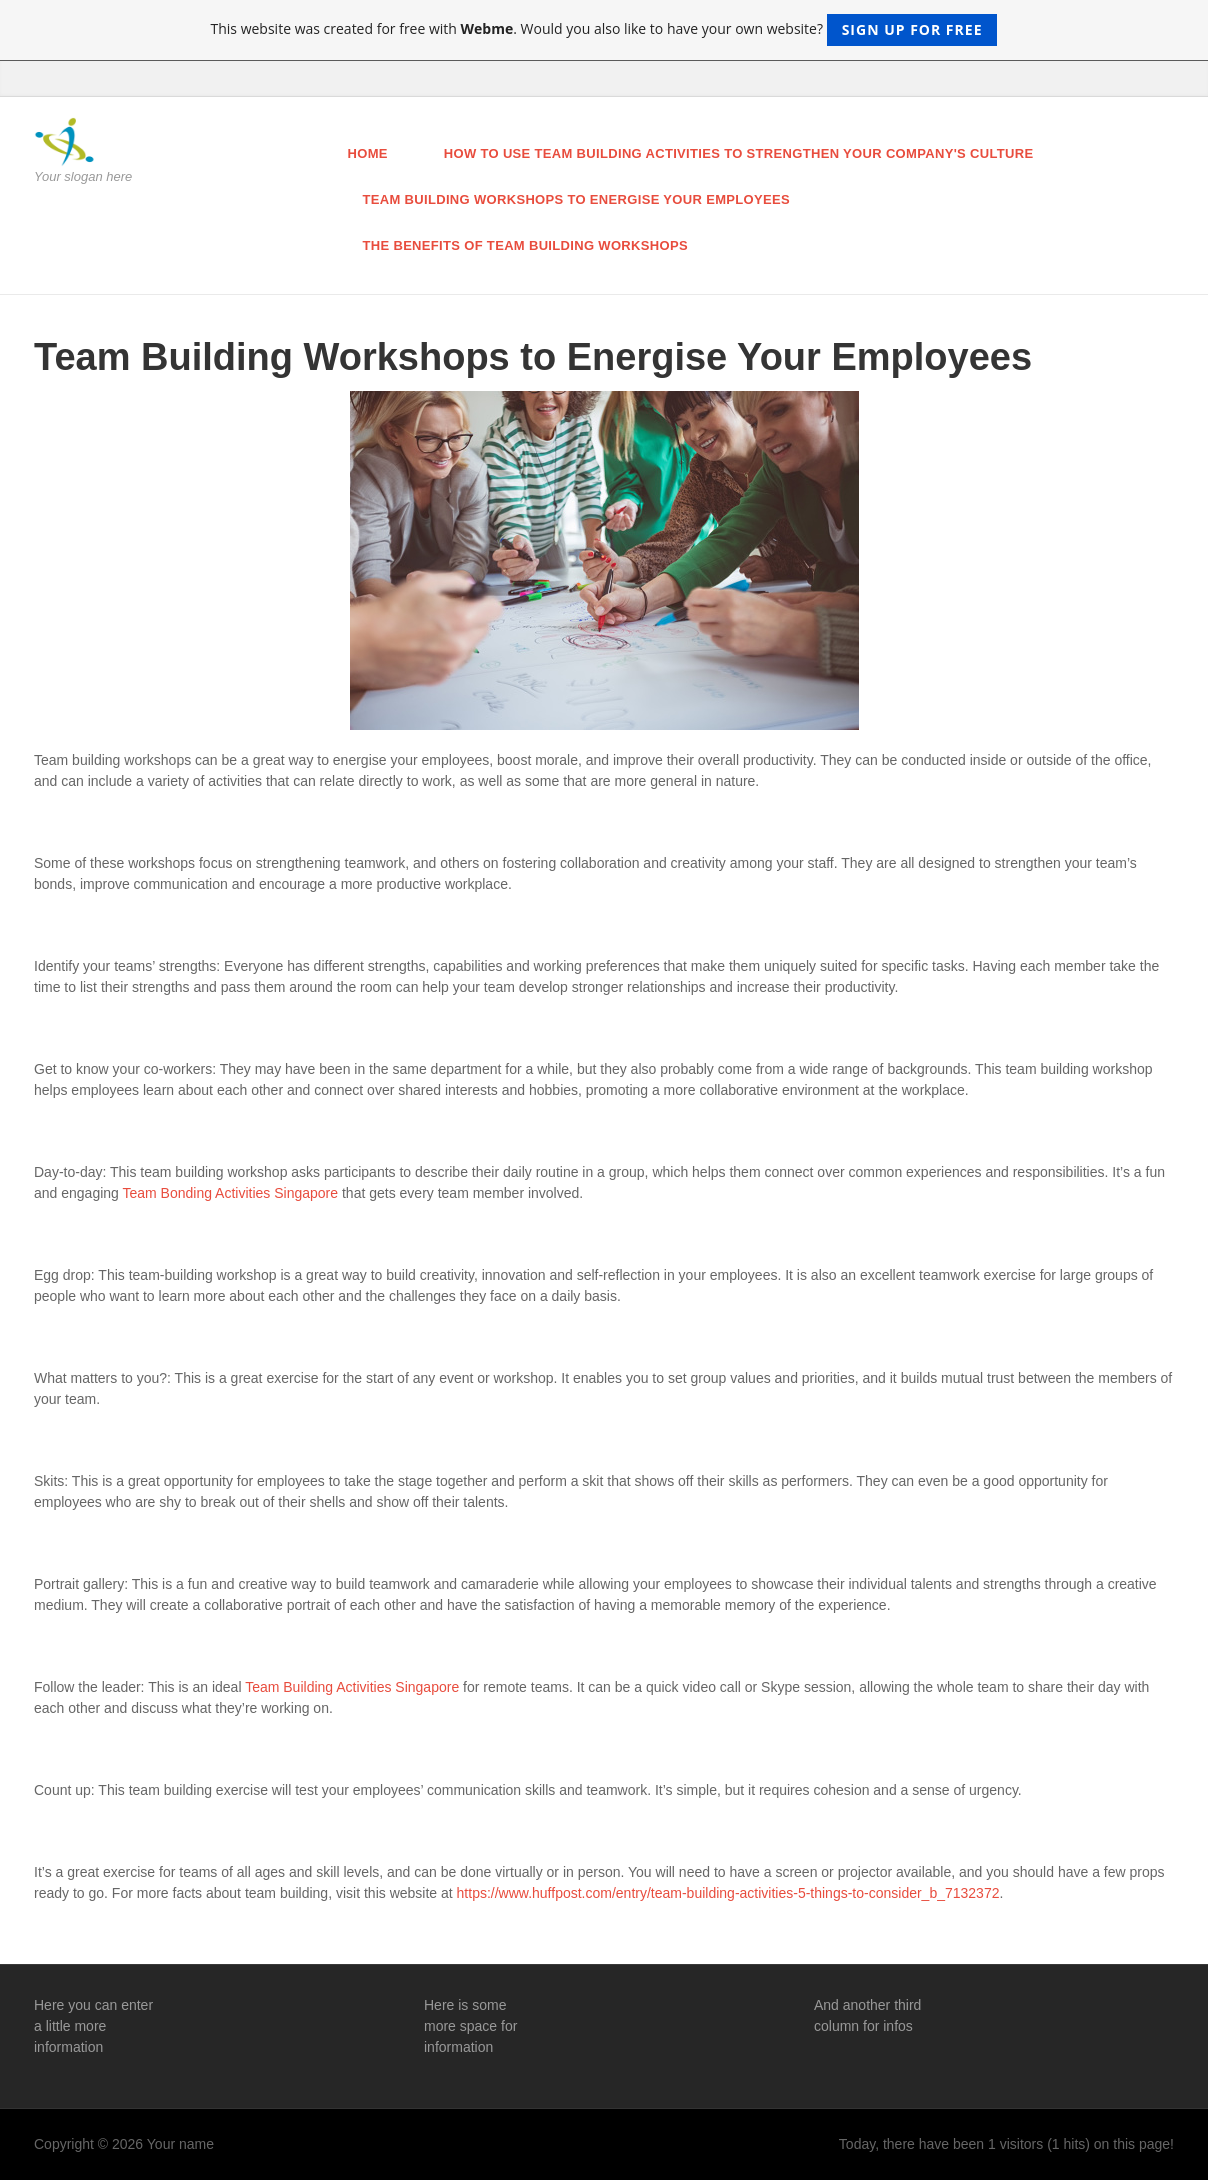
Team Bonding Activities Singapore (231, 1193)
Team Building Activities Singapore (352, 1687)
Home (368, 153)
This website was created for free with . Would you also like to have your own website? (604, 30)
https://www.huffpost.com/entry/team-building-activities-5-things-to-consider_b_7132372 (728, 1893)
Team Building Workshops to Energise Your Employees (576, 199)
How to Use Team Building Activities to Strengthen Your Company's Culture (739, 153)
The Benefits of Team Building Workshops (525, 245)
